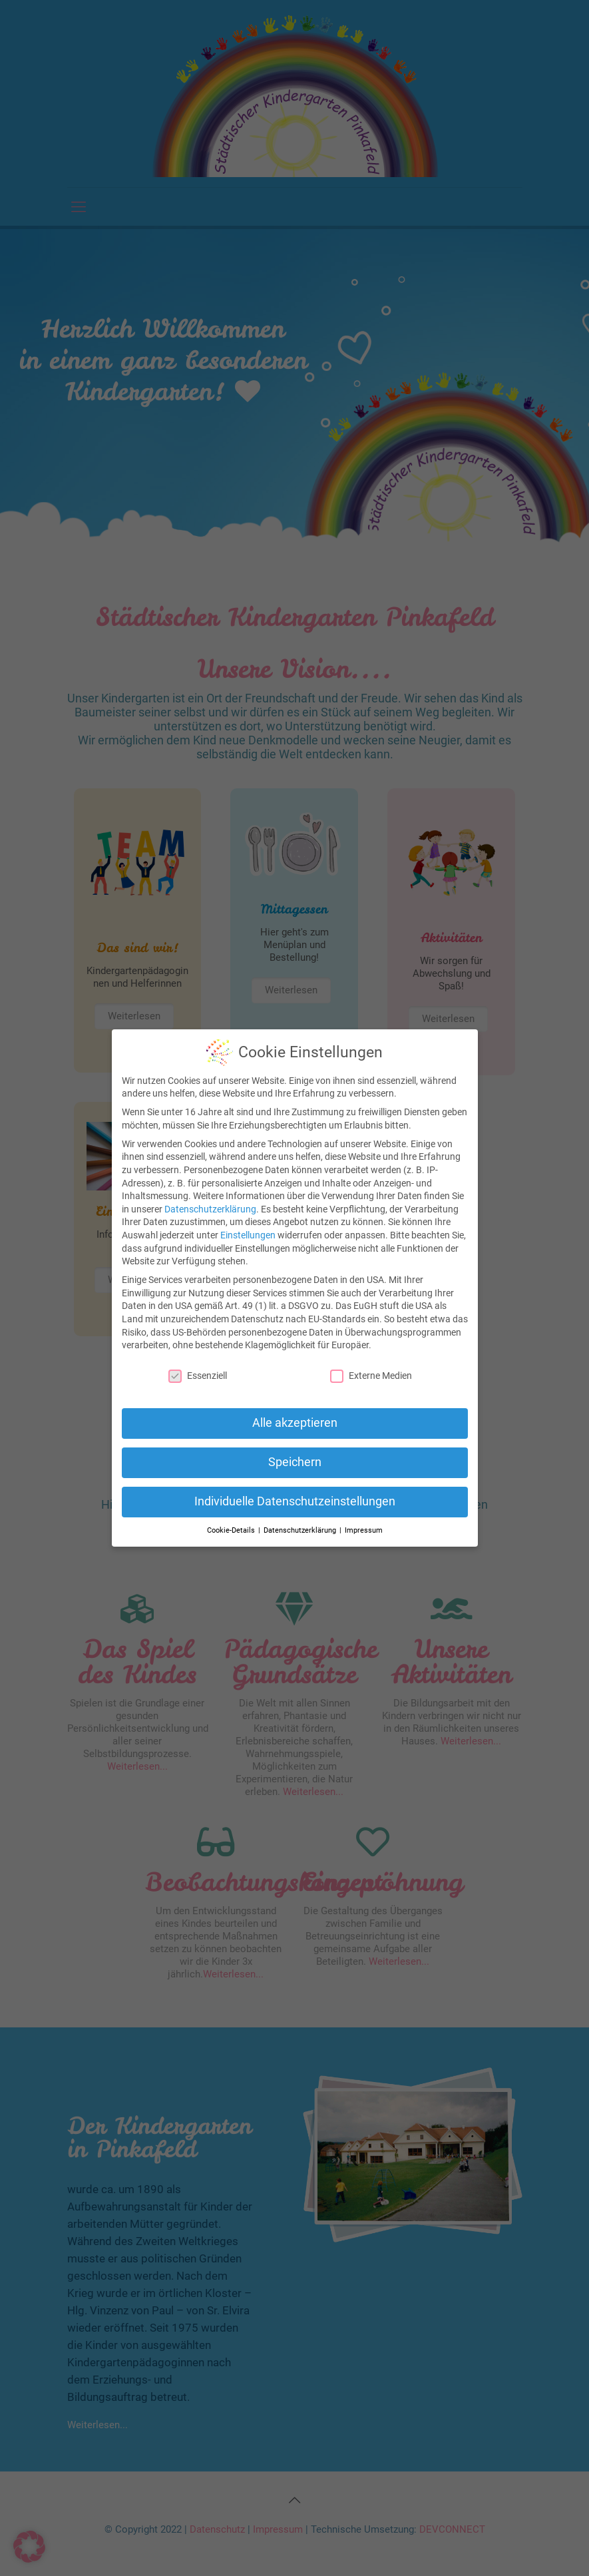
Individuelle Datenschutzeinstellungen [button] (294, 1501)
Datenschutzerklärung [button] (301, 1530)
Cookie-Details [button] (232, 1530)
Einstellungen (248, 1235)
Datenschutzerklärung (210, 1209)
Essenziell (197, 1376)
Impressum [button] (364, 1530)
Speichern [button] (294, 1462)
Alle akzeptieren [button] (294, 1422)
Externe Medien (371, 1376)
